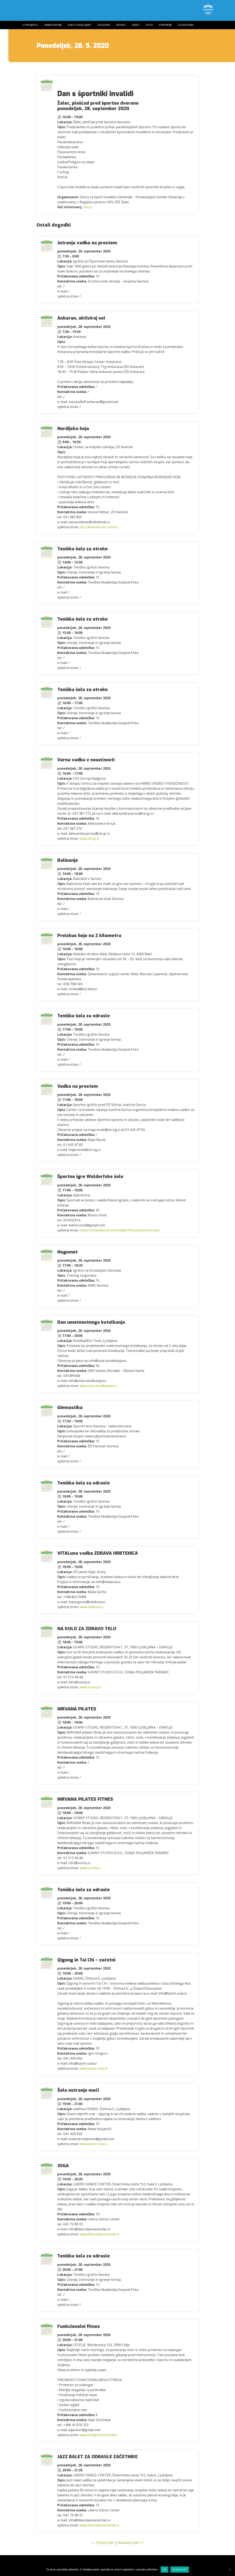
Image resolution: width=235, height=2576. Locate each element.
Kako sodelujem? (79, 25)
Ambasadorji (53, 25)
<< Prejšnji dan (102, 2542)
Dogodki (104, 25)
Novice (121, 25)
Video (136, 25)
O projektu (30, 25)
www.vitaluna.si (91, 1607)
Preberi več (179, 2569)
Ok (164, 2569)
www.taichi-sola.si (93, 2144)
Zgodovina (186, 25)
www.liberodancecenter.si (99, 2234)
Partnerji (165, 25)
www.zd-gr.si (89, 838)
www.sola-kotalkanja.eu (98, 1385)
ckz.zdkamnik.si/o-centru (99, 527)
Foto (149, 25)
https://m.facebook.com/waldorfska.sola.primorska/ (120, 1230)
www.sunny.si (90, 1687)
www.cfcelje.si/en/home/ (98, 2435)
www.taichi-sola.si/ (94, 2068)
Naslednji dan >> (131, 2542)
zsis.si (87, 207)
